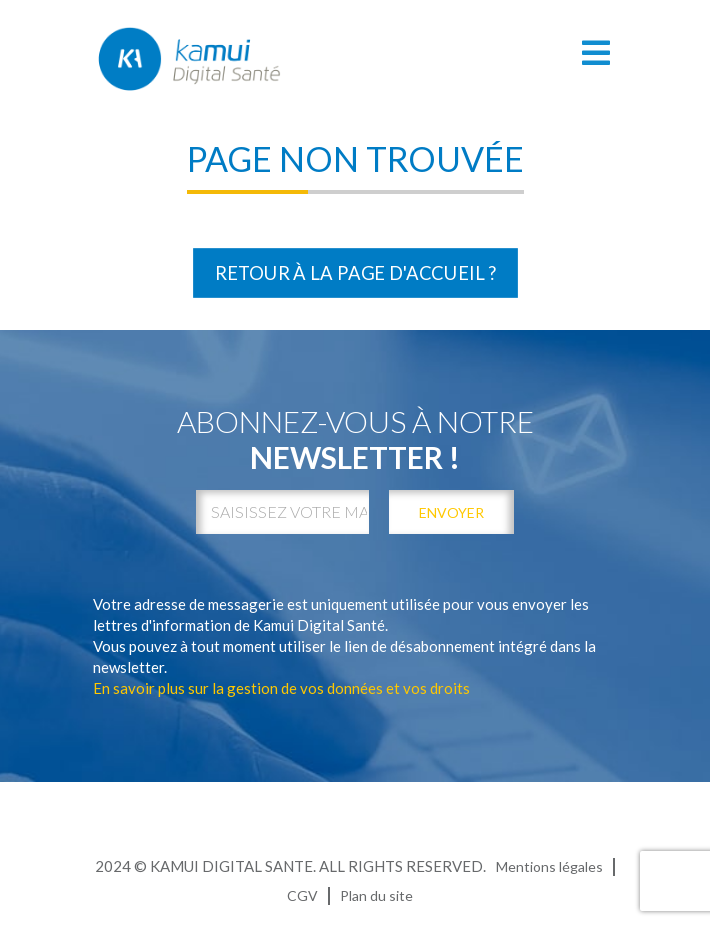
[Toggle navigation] (596, 52)
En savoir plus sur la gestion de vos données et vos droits (281, 688)
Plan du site (376, 895)
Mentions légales (549, 866)
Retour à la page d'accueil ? (355, 273)
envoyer (451, 512)
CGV (302, 895)
